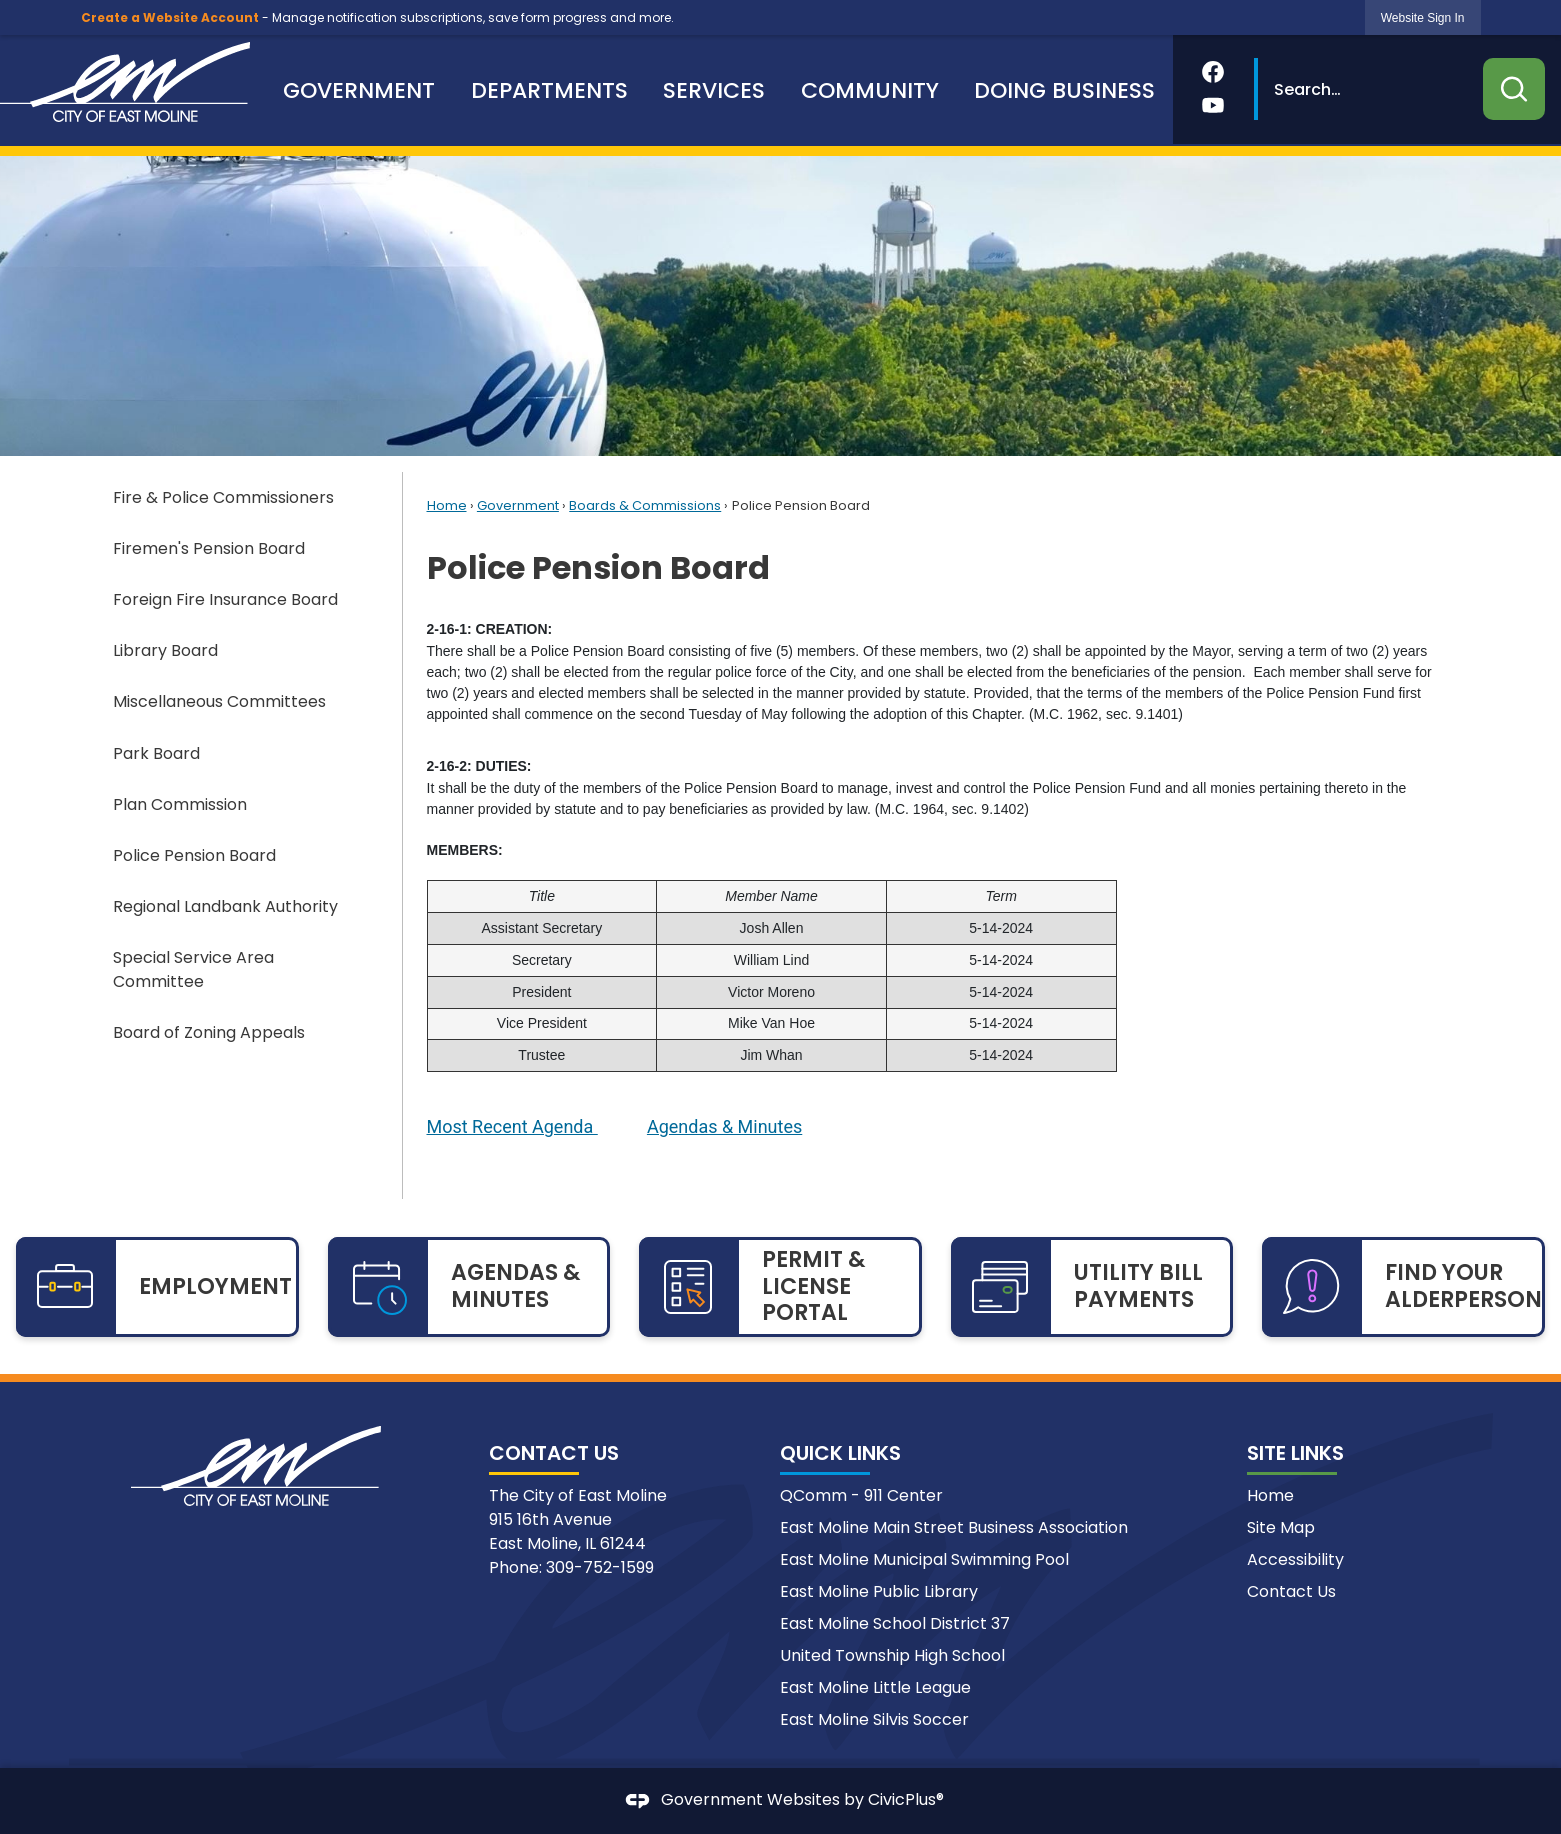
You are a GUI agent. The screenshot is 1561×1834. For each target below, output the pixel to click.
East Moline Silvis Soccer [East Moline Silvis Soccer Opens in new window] (874, 1719)
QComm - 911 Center (861, 1495)
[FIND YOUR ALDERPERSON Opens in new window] (1403, 1287)
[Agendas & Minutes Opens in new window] (724, 1128)
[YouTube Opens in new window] (1213, 105)
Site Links (1295, 1453)
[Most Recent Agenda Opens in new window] (512, 1128)
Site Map (1281, 1527)
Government (518, 505)
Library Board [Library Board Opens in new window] (165, 650)
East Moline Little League (875, 1687)
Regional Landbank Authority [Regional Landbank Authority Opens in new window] (225, 906)
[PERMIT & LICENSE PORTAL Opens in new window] (780, 1287)
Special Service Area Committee (193, 969)
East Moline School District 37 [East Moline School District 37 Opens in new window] (895, 1623)
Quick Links (840, 1453)
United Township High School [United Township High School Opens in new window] (892, 1655)
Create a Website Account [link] (170, 17)
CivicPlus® (906, 1800)
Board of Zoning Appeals (209, 1032)
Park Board (156, 753)
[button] (1514, 89)
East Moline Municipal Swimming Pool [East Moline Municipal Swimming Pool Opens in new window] (924, 1559)
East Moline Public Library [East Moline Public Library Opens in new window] (879, 1591)
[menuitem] (359, 90)
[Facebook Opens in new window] (1213, 72)
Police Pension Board (194, 855)
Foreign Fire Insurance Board (225, 599)
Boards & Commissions (645, 505)
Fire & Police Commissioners (223, 497)
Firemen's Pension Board (209, 548)
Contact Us (1291, 1591)
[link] (1423, 17)
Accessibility (1295, 1559)
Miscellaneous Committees (219, 701)
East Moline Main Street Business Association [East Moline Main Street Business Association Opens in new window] (954, 1527)
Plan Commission (180, 804)
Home (447, 505)
